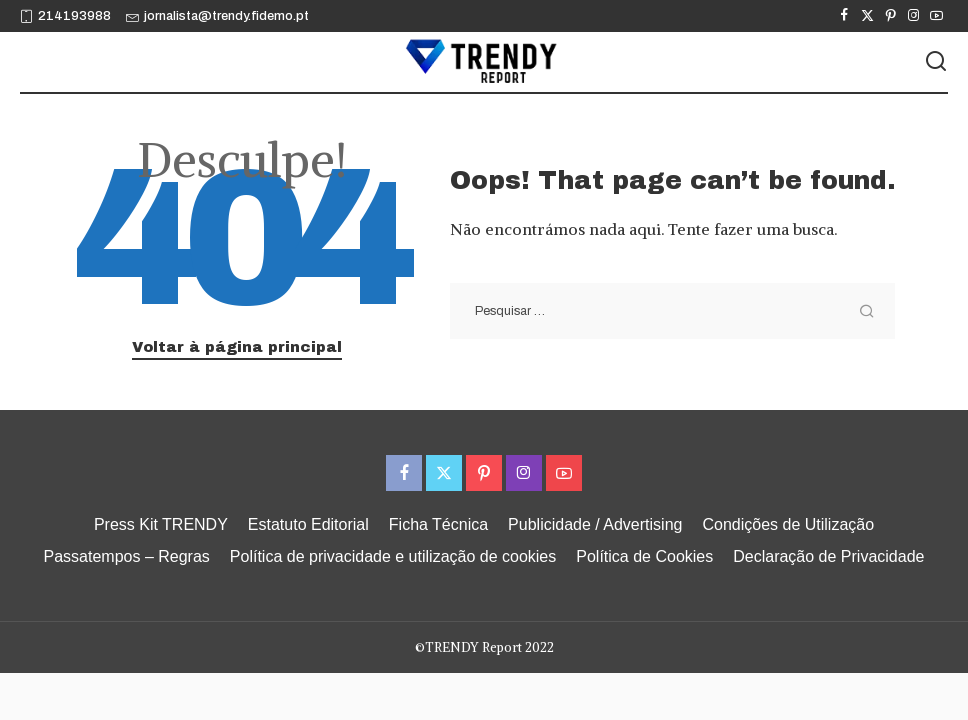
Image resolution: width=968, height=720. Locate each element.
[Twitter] (867, 16)
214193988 (65, 16)
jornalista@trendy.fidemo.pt (217, 16)
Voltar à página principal (237, 347)
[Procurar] (936, 62)
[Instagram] (913, 16)
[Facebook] (844, 16)
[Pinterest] (890, 16)
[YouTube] (936, 16)
